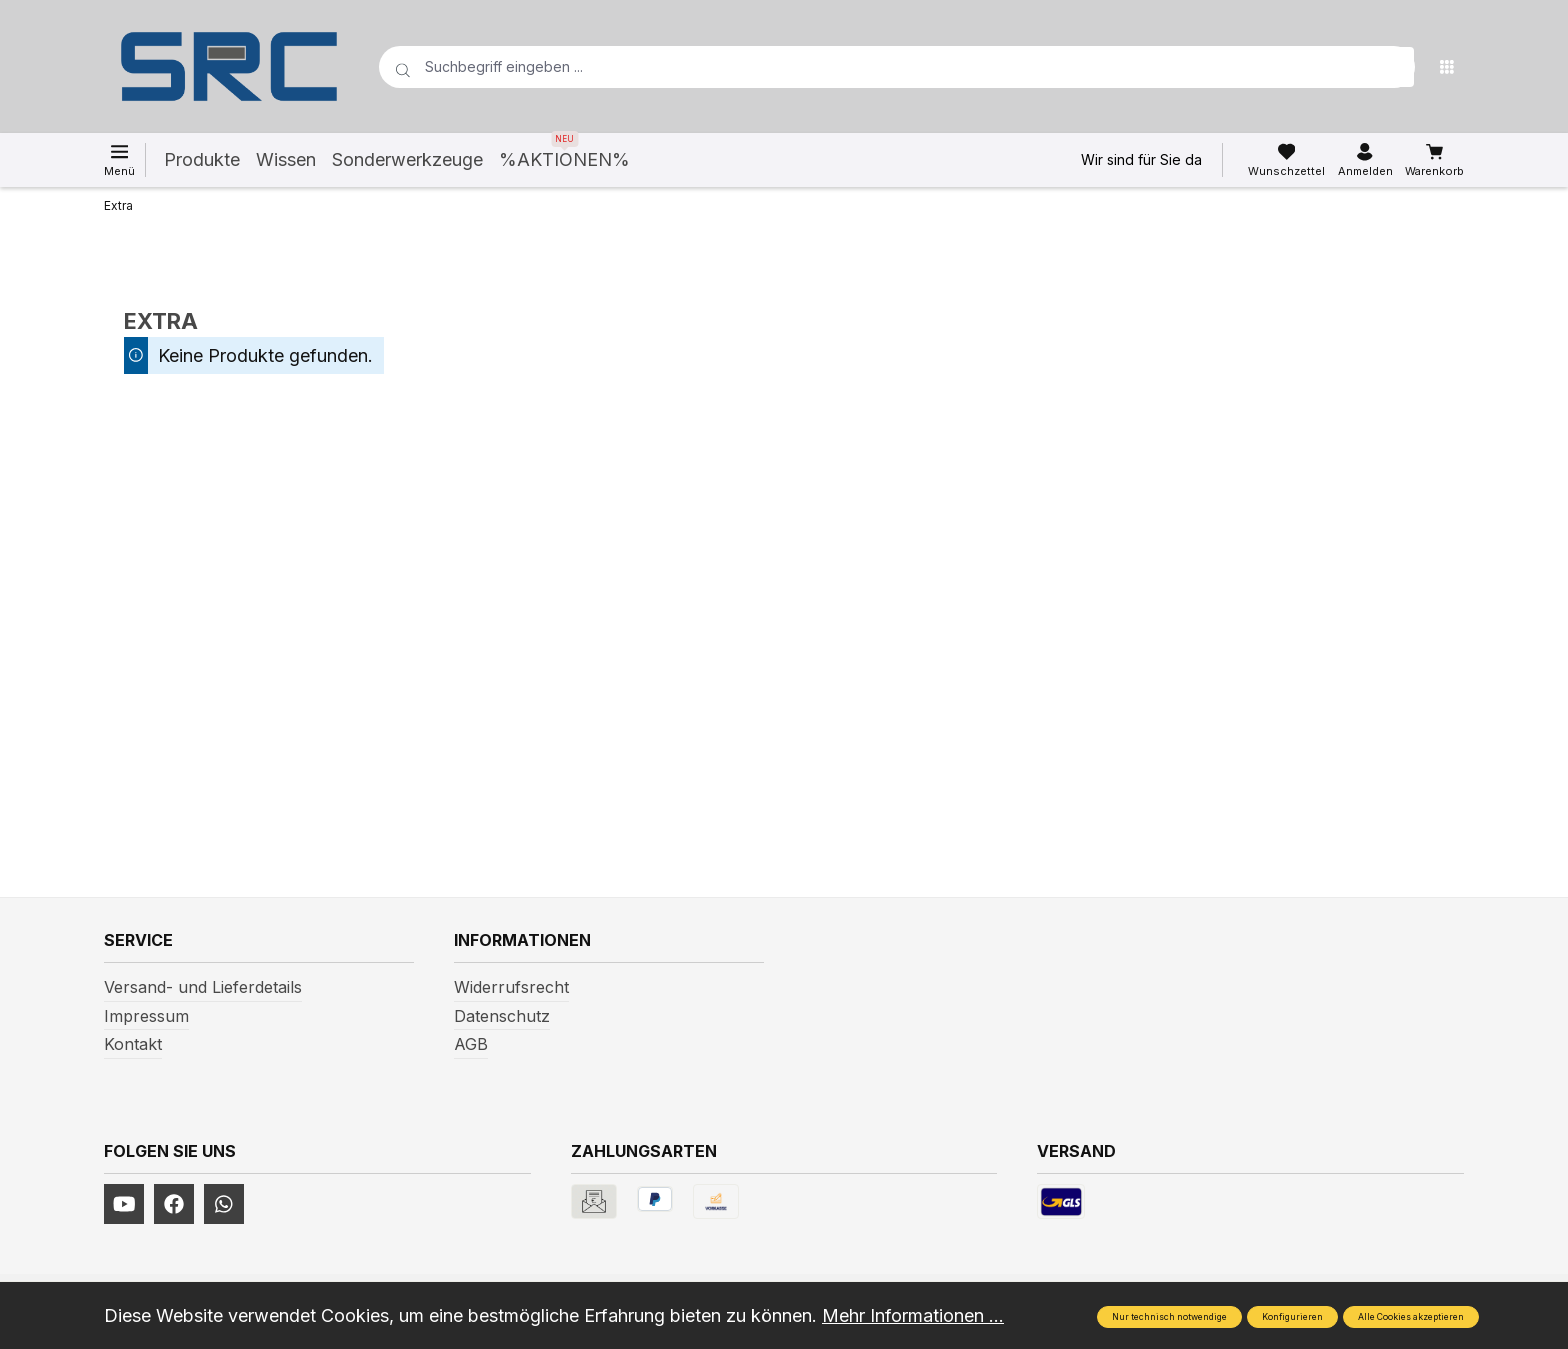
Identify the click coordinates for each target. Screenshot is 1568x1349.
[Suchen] (1394, 67)
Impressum (146, 1016)
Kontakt (133, 1044)
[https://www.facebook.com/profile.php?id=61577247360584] (174, 1204)
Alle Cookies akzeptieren (1411, 1317)
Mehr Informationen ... (913, 1315)
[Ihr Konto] (1365, 160)
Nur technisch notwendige (1169, 1317)
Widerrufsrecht (511, 987)
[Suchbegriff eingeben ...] (865, 67)
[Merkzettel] (1286, 160)
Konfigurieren (1292, 1317)
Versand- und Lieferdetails (203, 987)
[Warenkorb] (1434, 160)
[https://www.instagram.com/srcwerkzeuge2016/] (224, 1204)
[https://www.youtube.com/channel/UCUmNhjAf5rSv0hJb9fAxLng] (124, 1204)
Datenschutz (502, 1016)
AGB (471, 1044)
